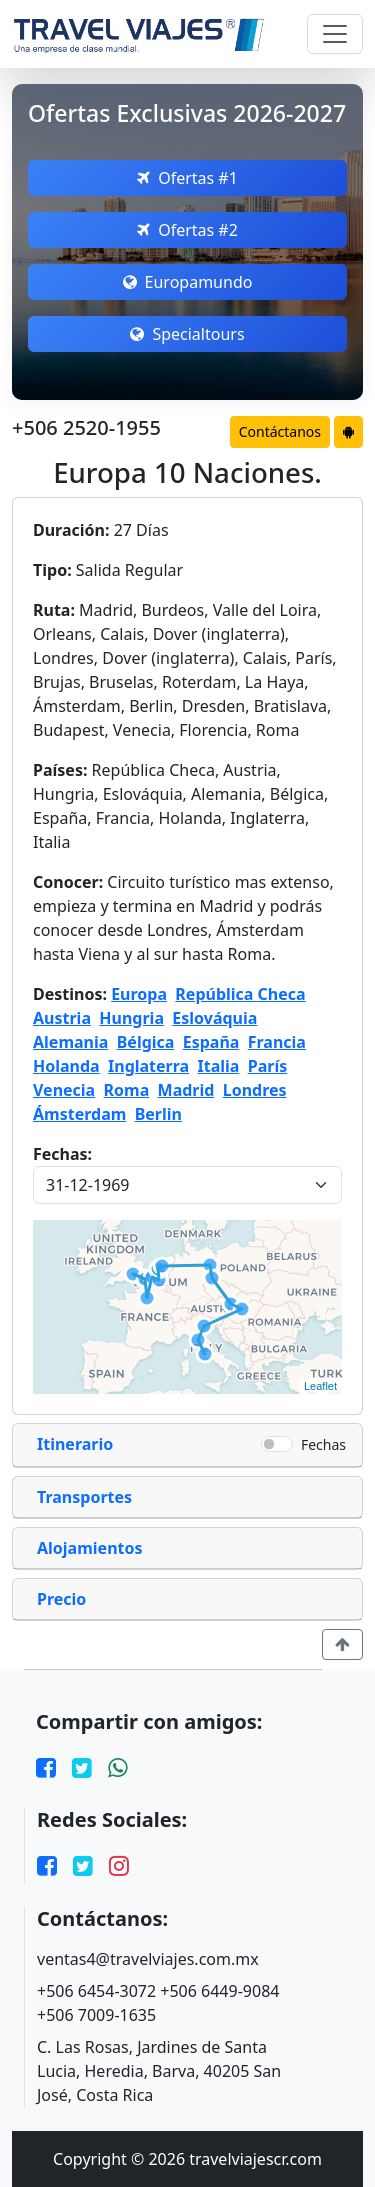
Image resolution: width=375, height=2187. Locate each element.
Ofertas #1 (187, 178)
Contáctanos (280, 431)
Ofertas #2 (187, 230)
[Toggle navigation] (335, 34)
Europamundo (188, 282)
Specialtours (187, 334)
